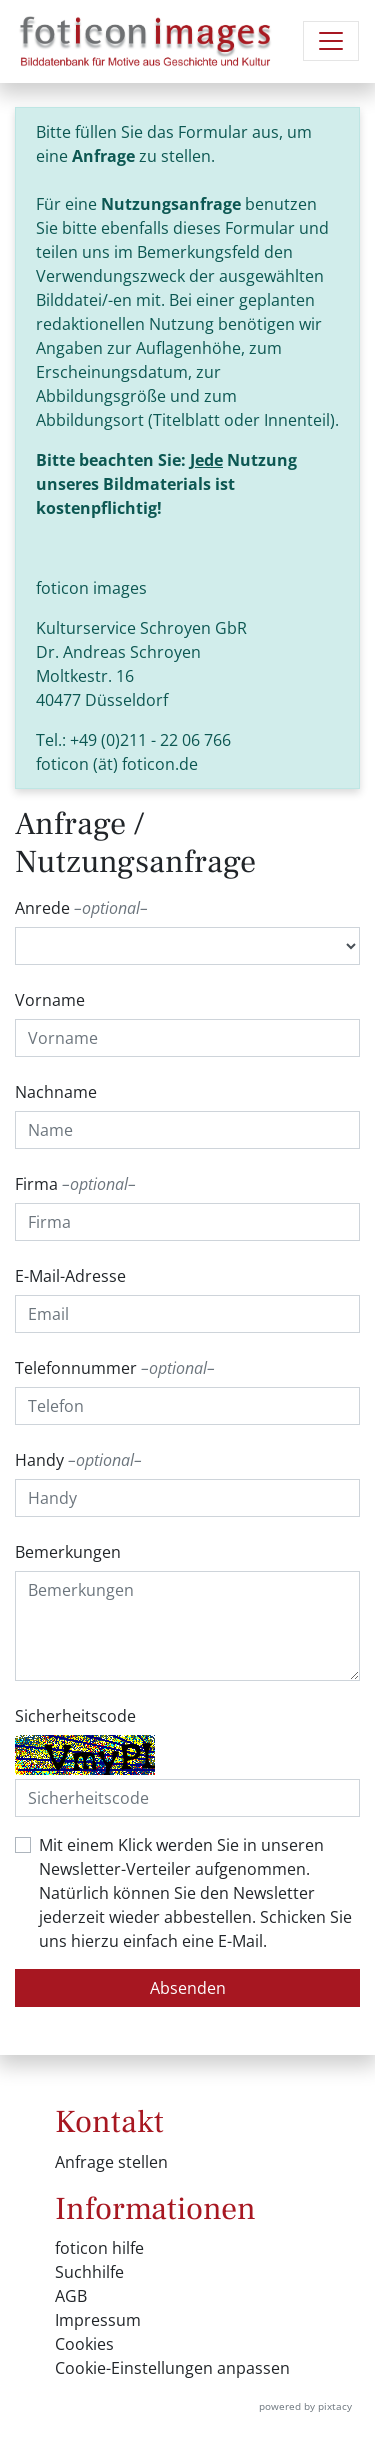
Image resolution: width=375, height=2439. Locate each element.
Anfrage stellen (111, 2162)
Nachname (56, 1092)
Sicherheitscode (75, 1716)
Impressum (98, 2320)
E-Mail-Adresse (70, 1276)
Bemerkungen (68, 1552)
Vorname (50, 1000)
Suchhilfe (89, 2272)
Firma (75, 1184)
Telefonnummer (115, 1368)
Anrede (81, 908)
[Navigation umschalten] (331, 41)
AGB (71, 2296)
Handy (78, 1460)
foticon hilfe (99, 2248)
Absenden (188, 1988)
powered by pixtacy (305, 2406)
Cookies (84, 2344)
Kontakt (109, 2122)
